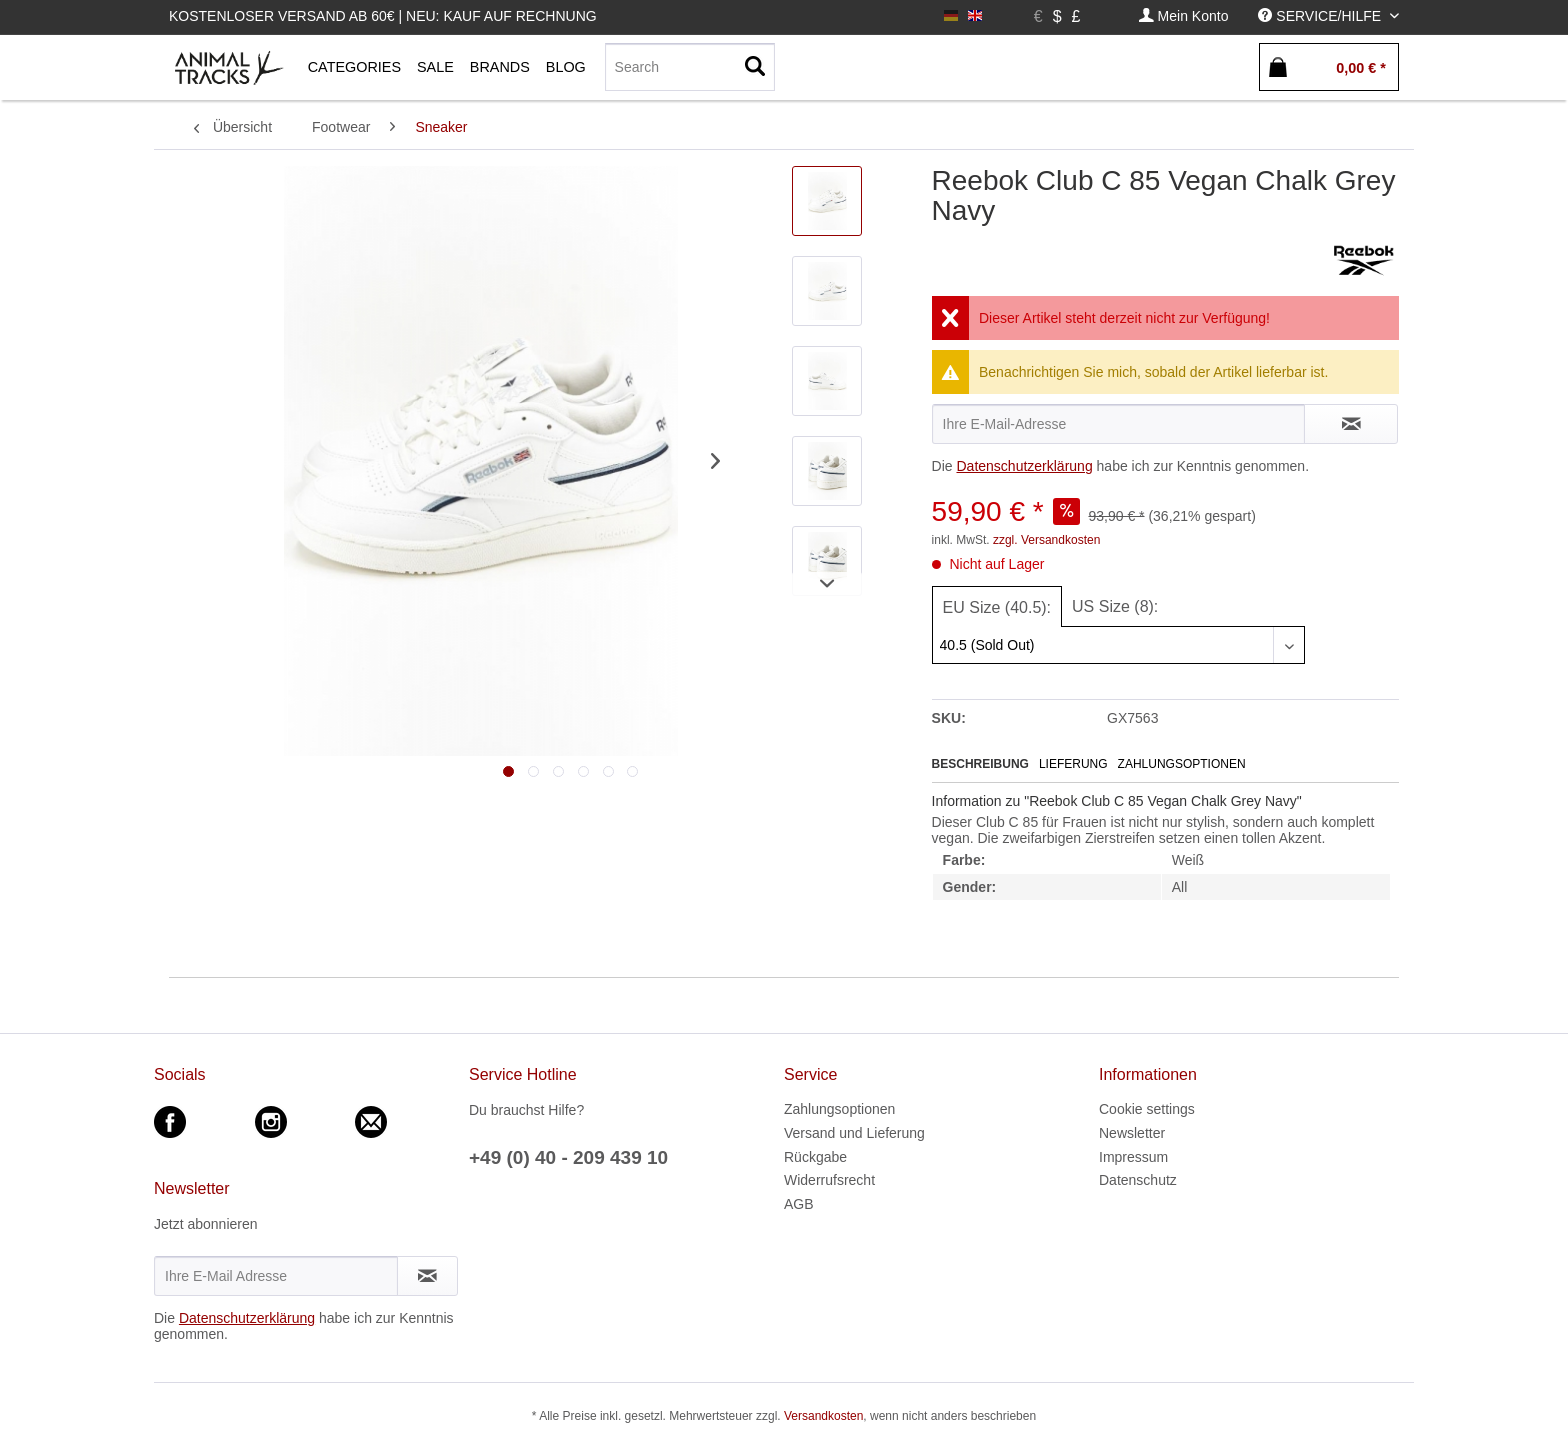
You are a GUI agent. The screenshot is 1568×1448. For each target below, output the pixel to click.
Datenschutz (1138, 1180)
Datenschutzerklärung (1024, 466)
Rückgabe (815, 1157)
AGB (799, 1204)
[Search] (690, 67)
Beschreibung (980, 764)
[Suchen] (755, 67)
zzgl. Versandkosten (1046, 540)
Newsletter (1132, 1133)
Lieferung (1073, 764)
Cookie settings (1147, 1109)
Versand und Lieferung (854, 1133)
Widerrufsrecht (829, 1180)
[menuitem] (1184, 16)
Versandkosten (823, 1416)
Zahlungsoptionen (1182, 764)
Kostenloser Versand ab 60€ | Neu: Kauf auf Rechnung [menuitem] (383, 16)
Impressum (1133, 1157)
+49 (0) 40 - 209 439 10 (568, 1157)
